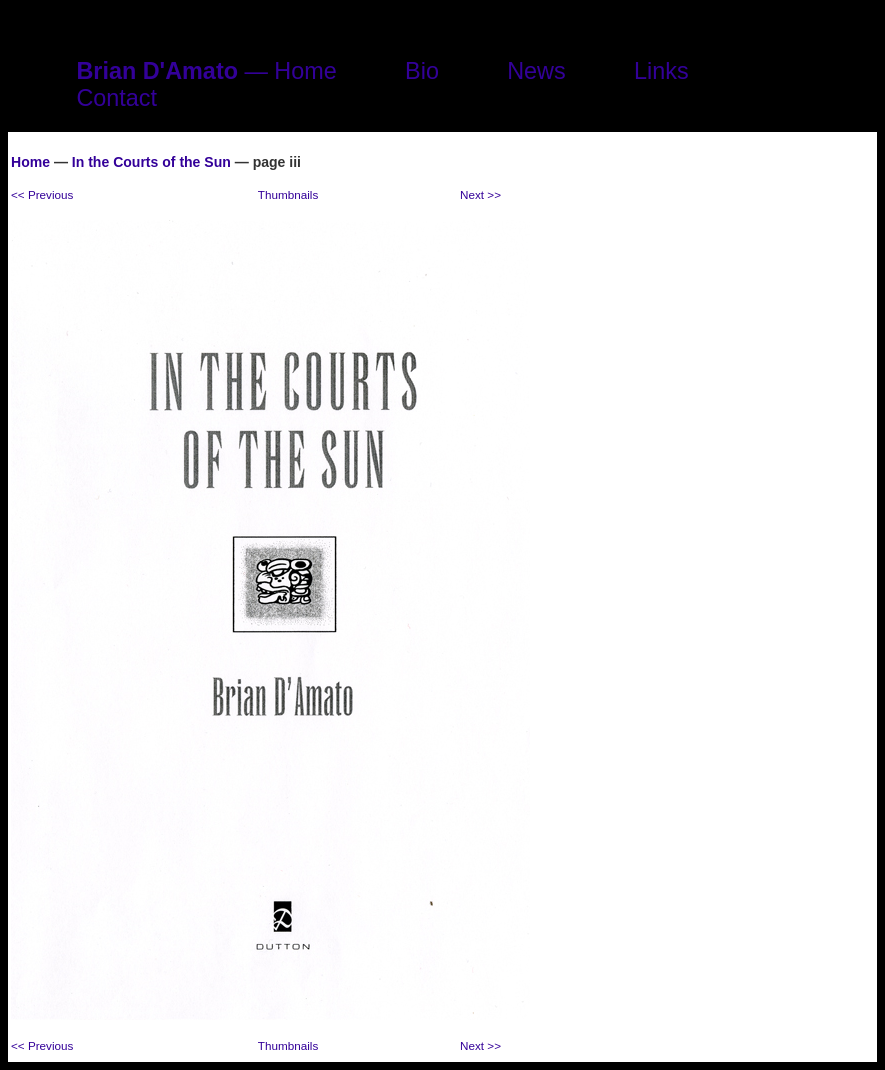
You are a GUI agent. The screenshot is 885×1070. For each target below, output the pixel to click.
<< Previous (42, 194)
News (536, 71)
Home (30, 162)
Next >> (480, 194)
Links (661, 71)
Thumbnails (288, 194)
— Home (206, 71)
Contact (116, 98)
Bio (422, 71)
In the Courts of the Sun (151, 162)
